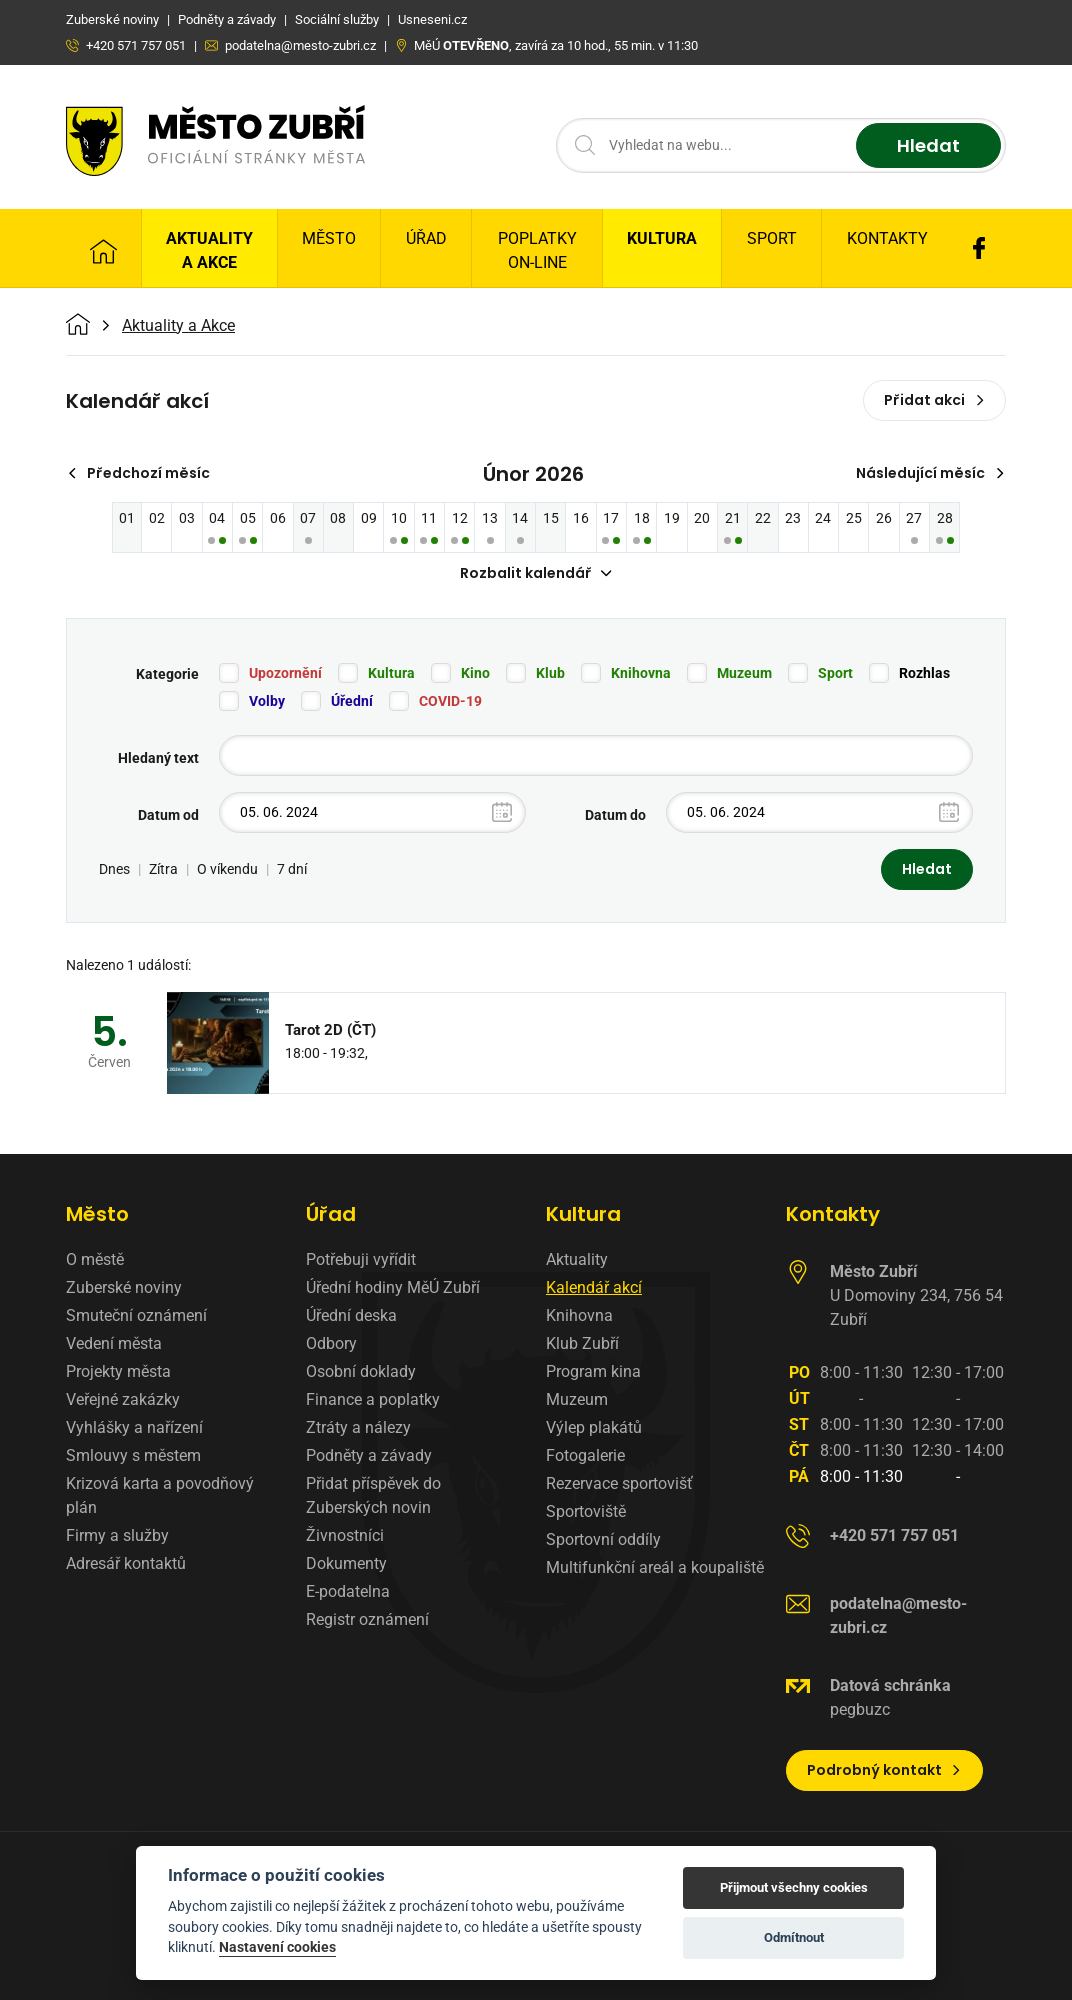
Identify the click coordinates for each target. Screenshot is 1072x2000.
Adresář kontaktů (126, 1563)
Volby (267, 701)
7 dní (292, 869)
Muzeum (744, 673)
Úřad (426, 238)
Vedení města (114, 1343)
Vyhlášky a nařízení (134, 1427)
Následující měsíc (930, 473)
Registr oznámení (367, 1619)
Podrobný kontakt (884, 1770)
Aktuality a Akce (209, 250)
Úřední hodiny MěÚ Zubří (393, 1287)
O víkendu (227, 869)
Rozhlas (924, 673)
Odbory (331, 1343)
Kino (475, 673)
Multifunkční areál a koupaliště (655, 1567)
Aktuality (577, 1259)
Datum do (615, 815)
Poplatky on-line (537, 250)
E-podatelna (348, 1591)
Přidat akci (934, 400)
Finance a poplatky (373, 1399)
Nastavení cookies (277, 1947)
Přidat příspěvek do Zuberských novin (373, 1495)
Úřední (352, 701)
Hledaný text (158, 758)
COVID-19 (450, 701)
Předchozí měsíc (138, 473)
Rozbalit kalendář (536, 573)
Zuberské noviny (124, 1287)
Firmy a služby (117, 1535)
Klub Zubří (582, 1343)
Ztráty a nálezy (358, 1427)
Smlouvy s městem (133, 1455)
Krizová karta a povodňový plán (160, 1495)
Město (329, 238)
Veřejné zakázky (123, 1399)
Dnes (114, 869)
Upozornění (285, 673)
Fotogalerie (585, 1455)
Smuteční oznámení (136, 1315)
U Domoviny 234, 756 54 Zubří (916, 1295)
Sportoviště (586, 1511)
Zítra (163, 869)
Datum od (168, 815)
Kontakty (887, 238)
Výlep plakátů (594, 1427)
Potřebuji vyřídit (361, 1259)
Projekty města (118, 1371)
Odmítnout (794, 1937)
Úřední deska (351, 1315)
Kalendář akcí (594, 1287)
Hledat (928, 145)
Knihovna (641, 673)
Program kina (593, 1371)
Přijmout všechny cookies (794, 1887)
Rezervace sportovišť (619, 1483)
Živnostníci (345, 1535)
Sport (772, 238)
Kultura (662, 238)
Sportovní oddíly (603, 1539)
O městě (95, 1259)
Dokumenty (346, 1563)
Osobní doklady (361, 1371)
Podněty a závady (369, 1455)
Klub (550, 673)
